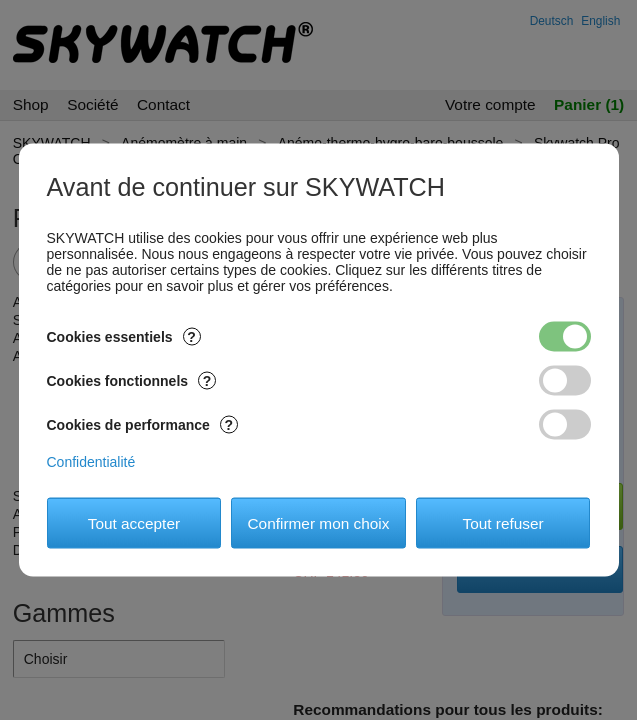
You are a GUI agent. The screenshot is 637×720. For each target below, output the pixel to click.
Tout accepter (134, 522)
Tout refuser (502, 522)
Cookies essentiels (124, 337)
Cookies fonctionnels (132, 381)
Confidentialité (91, 462)
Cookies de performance (142, 425)
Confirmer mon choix (319, 522)
